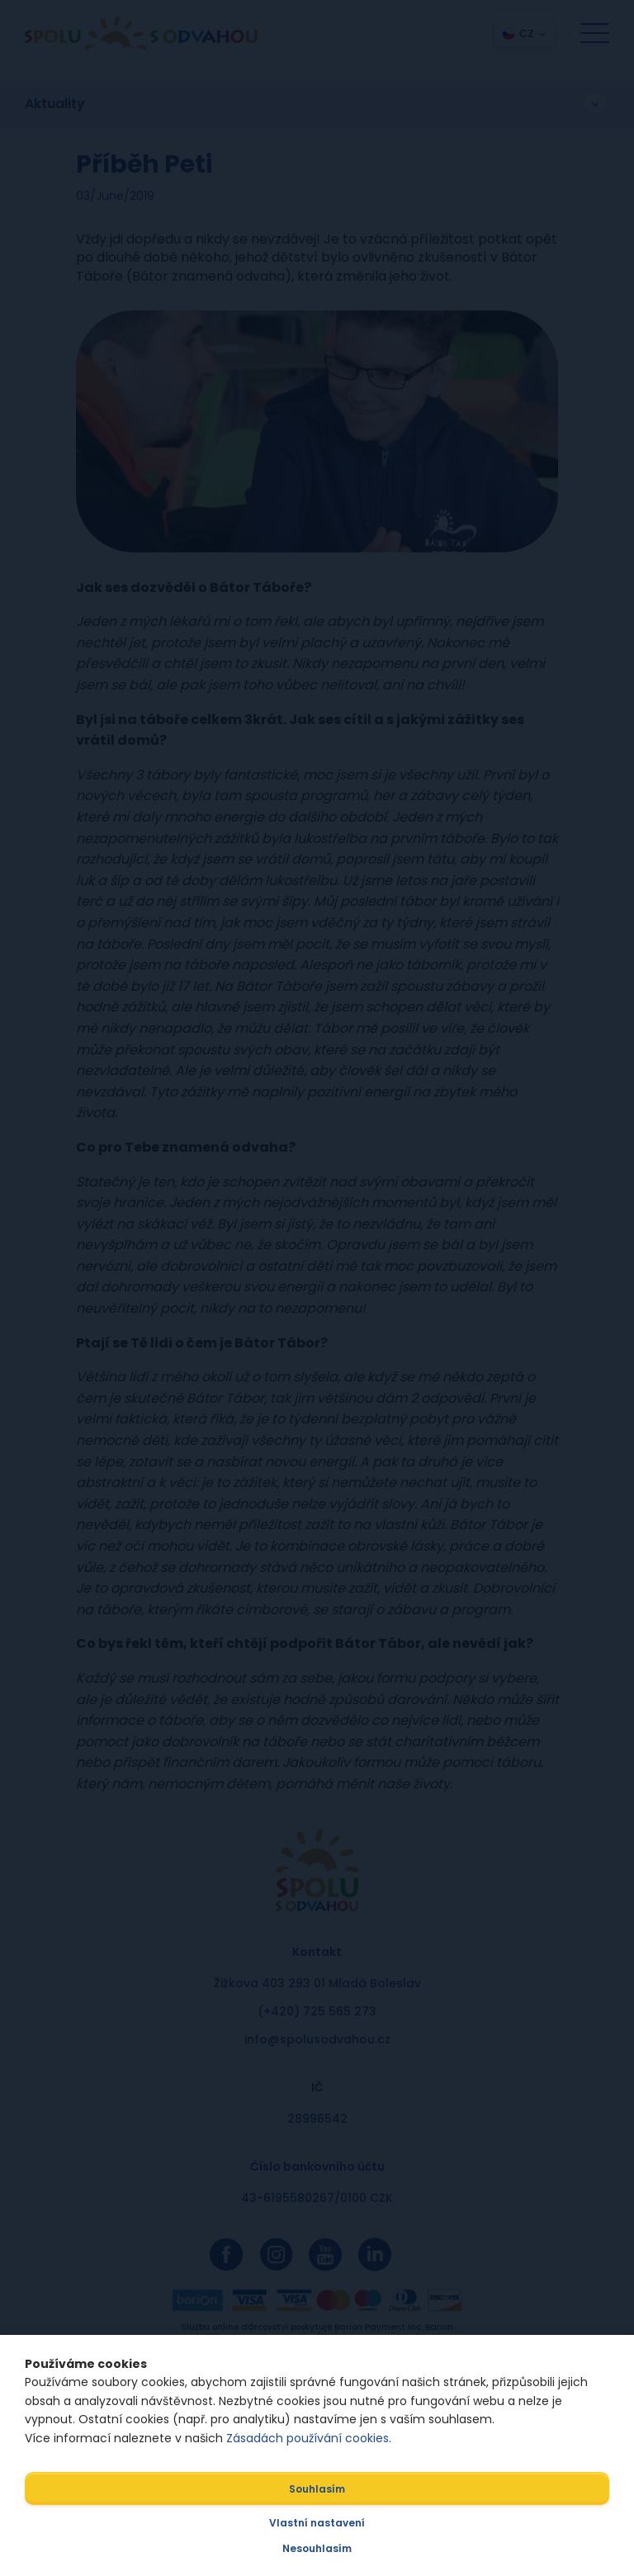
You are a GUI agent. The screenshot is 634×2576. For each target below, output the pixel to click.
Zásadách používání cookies (307, 2438)
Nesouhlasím (317, 2548)
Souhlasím (317, 2489)
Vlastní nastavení (317, 2523)
